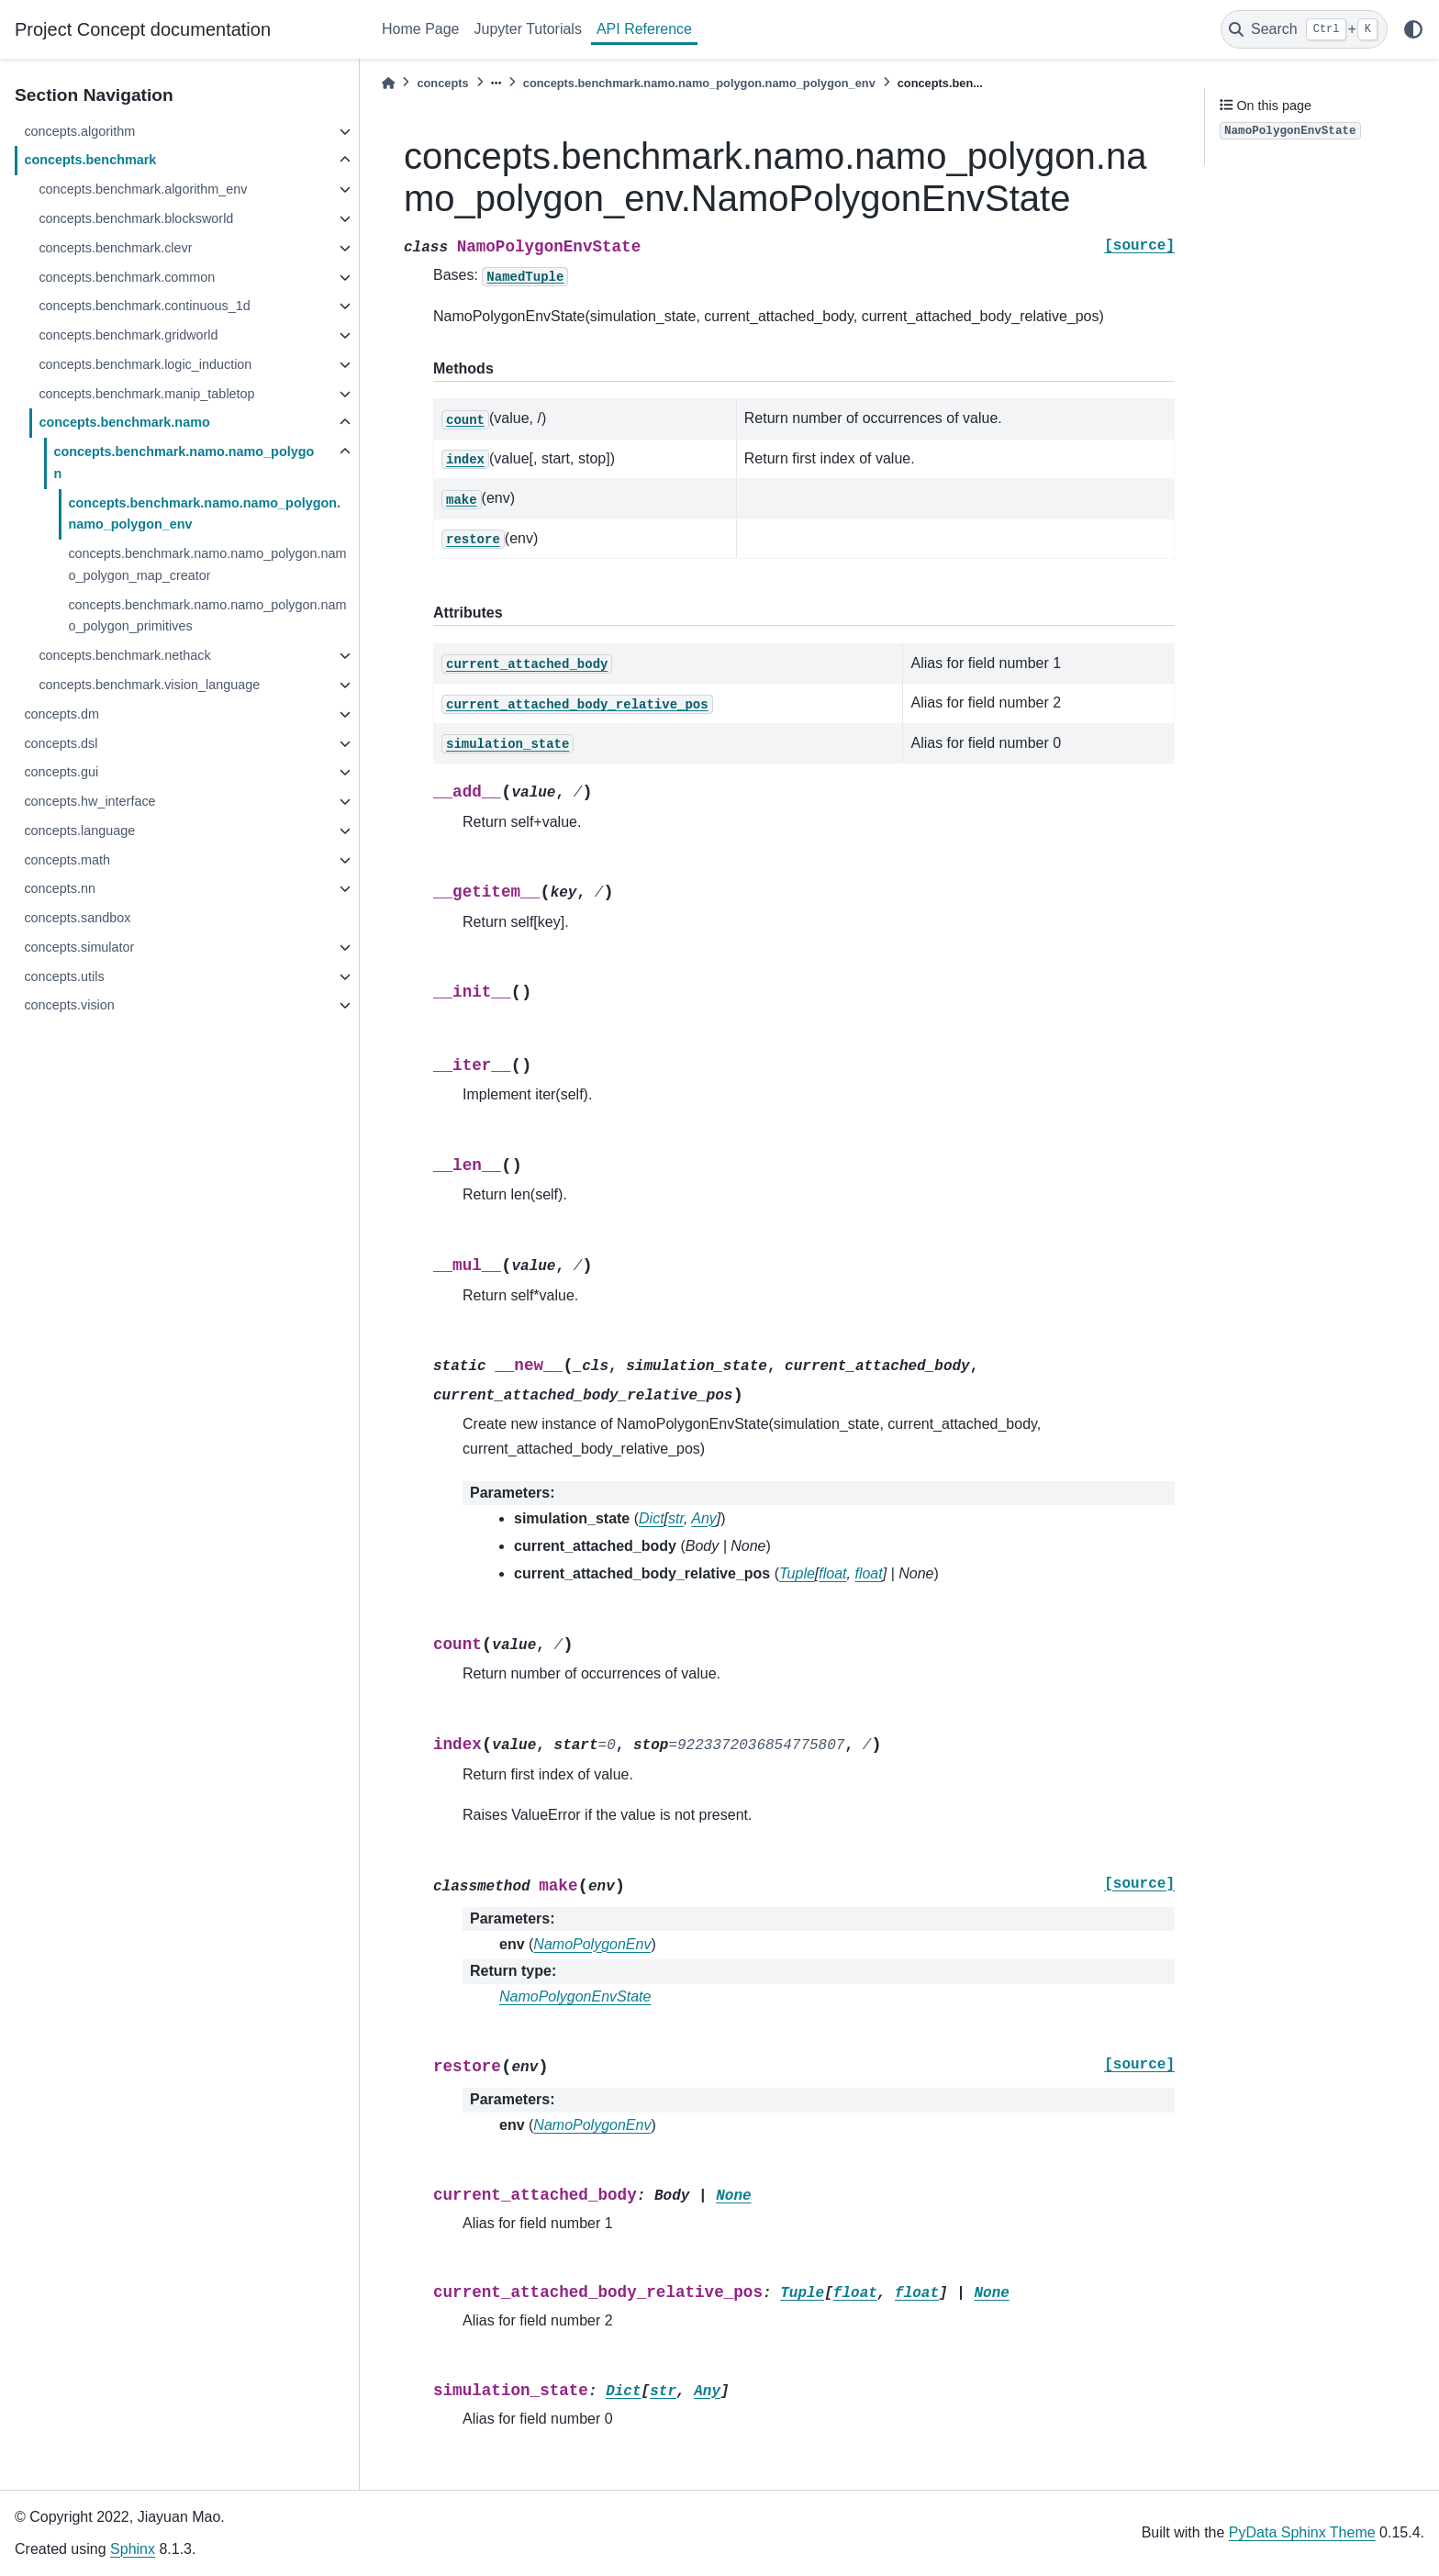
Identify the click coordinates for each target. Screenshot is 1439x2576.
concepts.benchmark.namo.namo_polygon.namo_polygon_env (204, 514)
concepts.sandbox (77, 917)
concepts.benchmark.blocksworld (136, 218)
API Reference (644, 29)
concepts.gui (61, 771)
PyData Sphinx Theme (1302, 2532)
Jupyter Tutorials (528, 29)
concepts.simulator (79, 947)
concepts (442, 83)
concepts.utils (64, 976)
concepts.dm (61, 714)
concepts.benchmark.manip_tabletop (146, 393)
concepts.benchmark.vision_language (149, 684)
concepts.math (67, 860)
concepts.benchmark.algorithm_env (143, 189)
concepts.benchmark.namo (124, 422)
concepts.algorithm (79, 131)
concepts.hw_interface (89, 801)
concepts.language (79, 830)
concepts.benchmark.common (127, 277)
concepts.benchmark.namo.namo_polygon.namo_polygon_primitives (207, 615)
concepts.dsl (60, 743)
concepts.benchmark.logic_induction (145, 364)
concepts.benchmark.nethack (124, 655)
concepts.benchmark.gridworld (128, 335)
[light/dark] (1413, 29)
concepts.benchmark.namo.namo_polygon (183, 462)
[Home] (388, 83)
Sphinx (132, 2549)
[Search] (1304, 29)
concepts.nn (59, 888)
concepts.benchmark (90, 159)
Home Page (421, 29)
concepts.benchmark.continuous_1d (144, 305)
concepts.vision (69, 1005)
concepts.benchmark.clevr (115, 247)
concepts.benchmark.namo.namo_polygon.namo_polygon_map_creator (207, 564)
